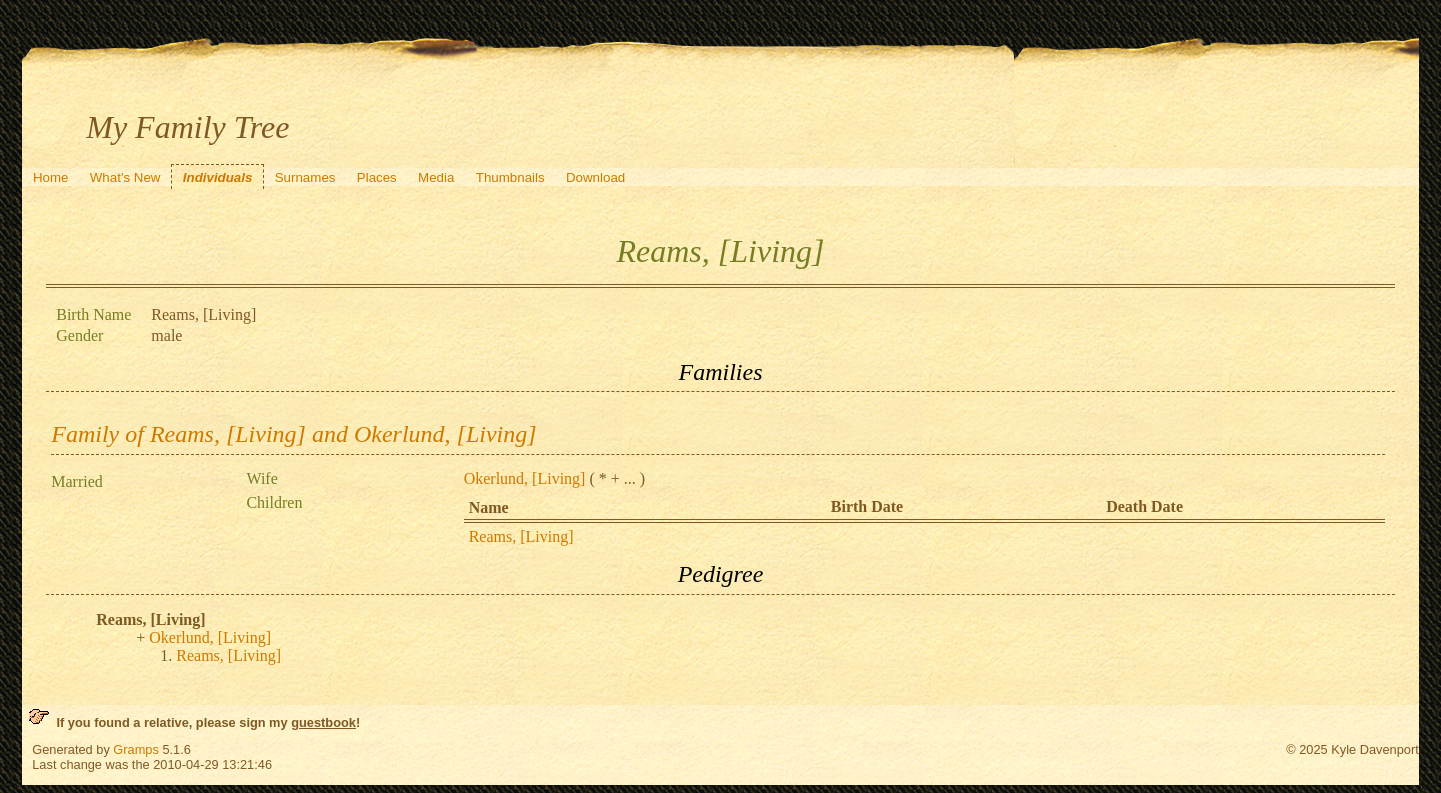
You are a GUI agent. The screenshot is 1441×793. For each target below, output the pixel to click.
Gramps (136, 749)
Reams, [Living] (521, 536)
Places (377, 177)
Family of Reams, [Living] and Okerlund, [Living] (293, 434)
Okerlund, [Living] (525, 478)
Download (595, 177)
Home (51, 177)
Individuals (218, 177)
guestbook (323, 722)
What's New (125, 177)
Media (436, 177)
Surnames (305, 177)
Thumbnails (510, 177)
